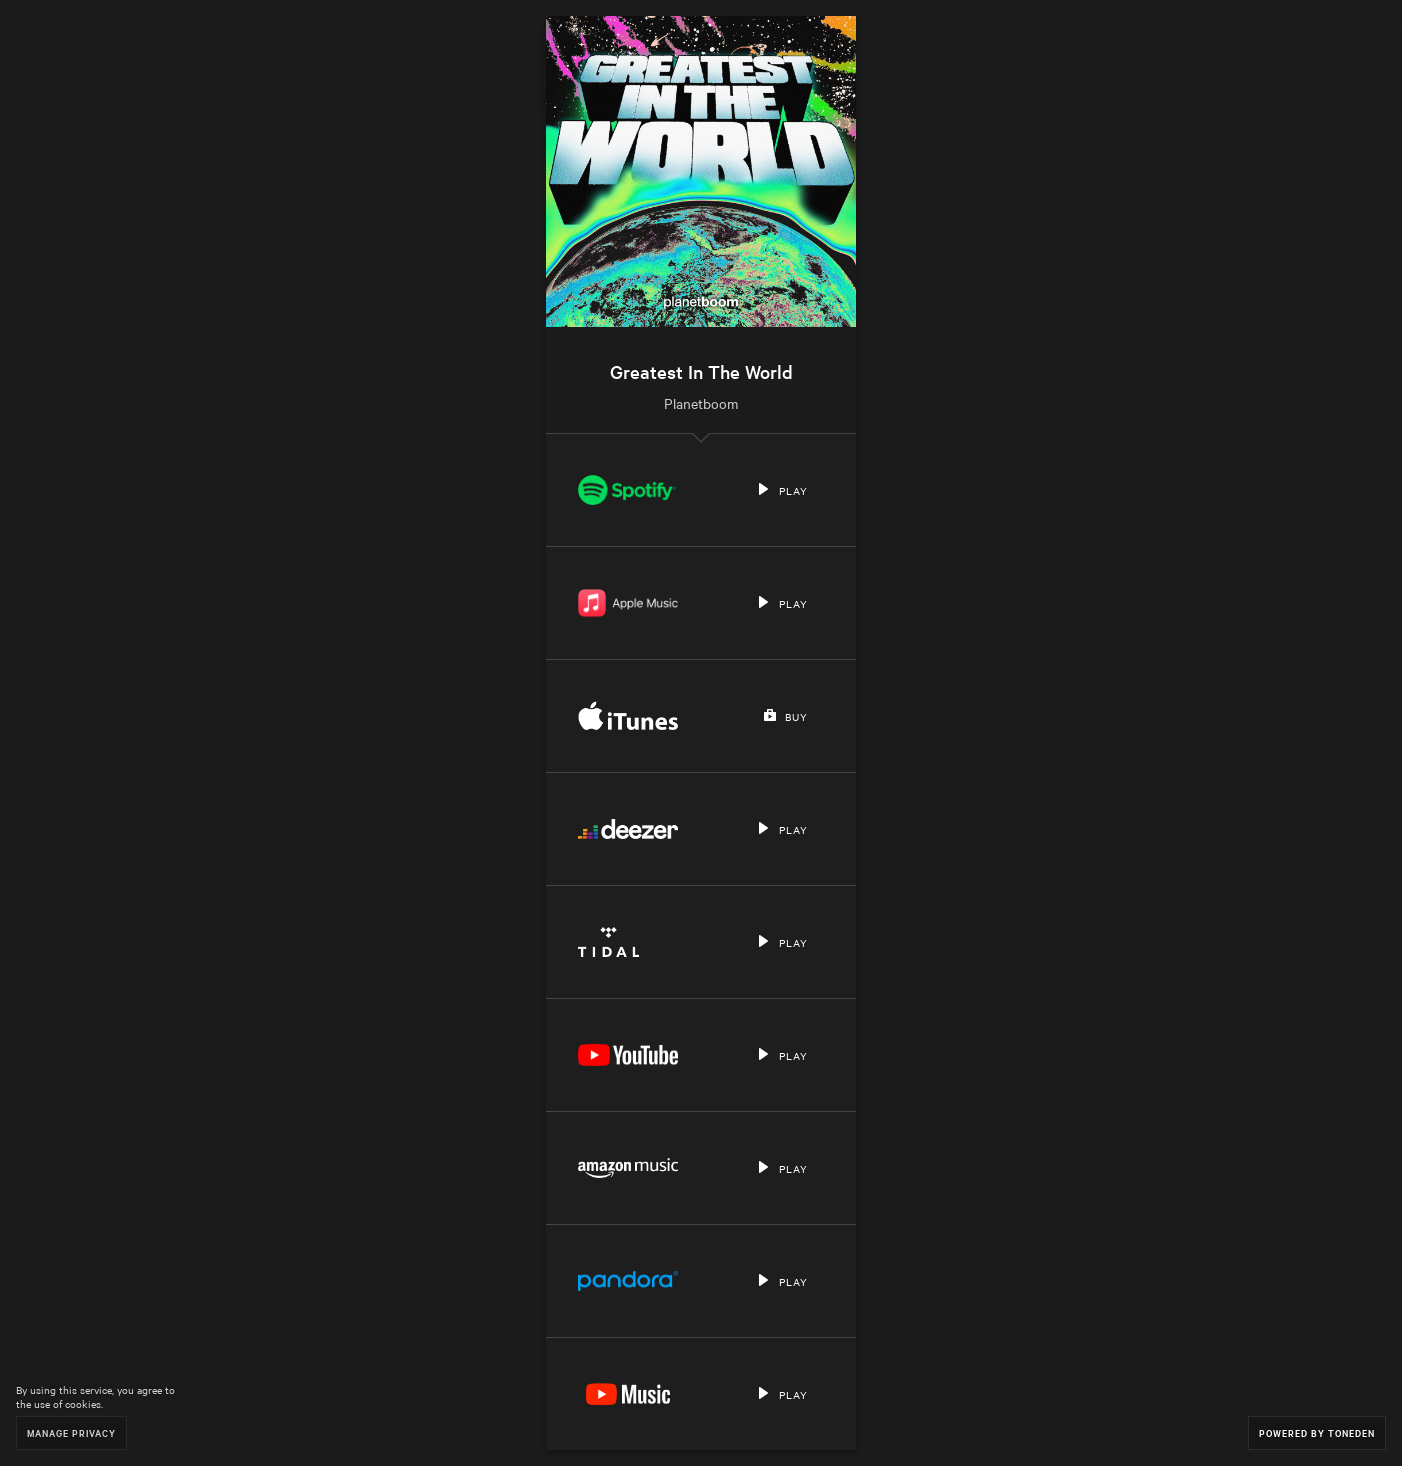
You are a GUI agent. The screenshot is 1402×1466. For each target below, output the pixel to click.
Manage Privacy (71, 1432)
